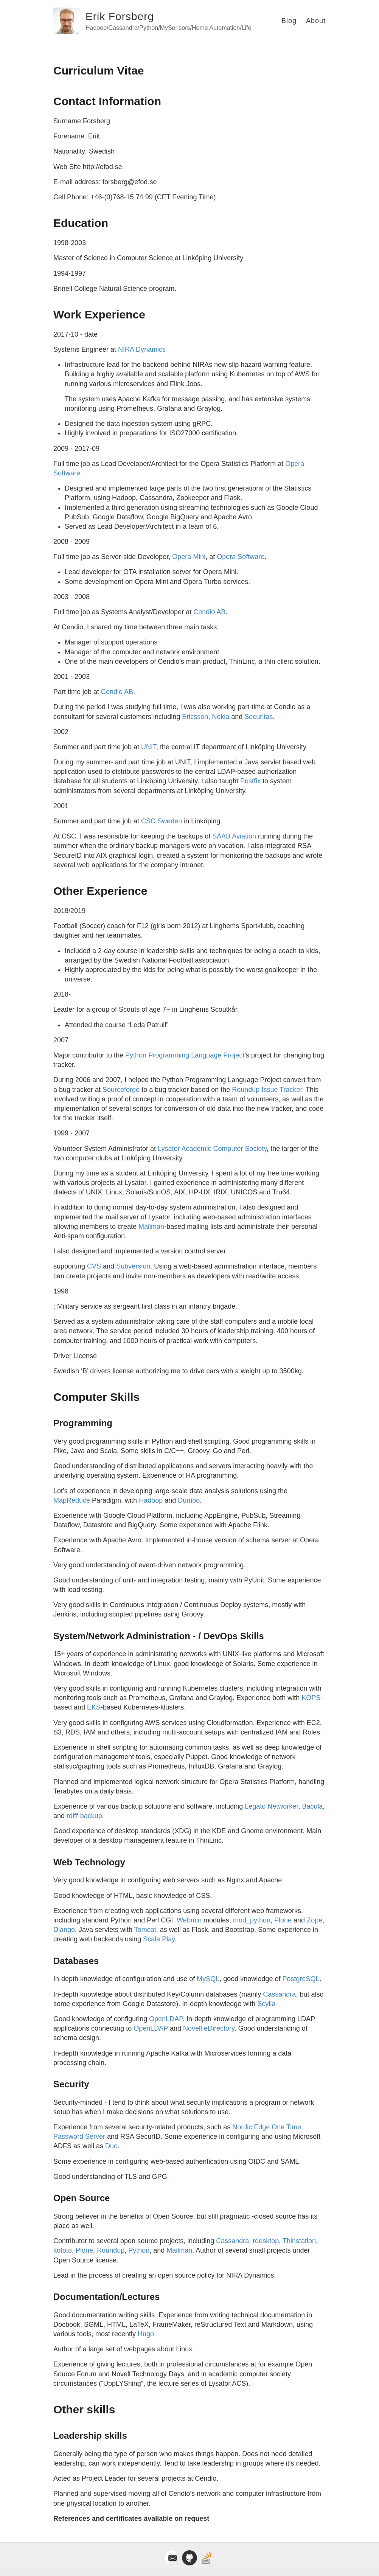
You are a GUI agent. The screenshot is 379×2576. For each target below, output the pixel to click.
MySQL (208, 1979)
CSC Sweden (161, 821)
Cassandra (279, 1994)
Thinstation (299, 2241)
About (316, 21)
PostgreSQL (300, 1979)
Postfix (250, 781)
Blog (289, 21)
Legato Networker (271, 1806)
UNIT (148, 747)
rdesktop (266, 2241)
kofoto (62, 2250)
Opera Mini (188, 557)
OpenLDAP (166, 2019)
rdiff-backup (84, 1816)
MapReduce (71, 1500)
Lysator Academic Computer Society (212, 1148)
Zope (314, 1920)
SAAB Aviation (234, 836)
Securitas (258, 716)
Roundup (110, 2250)
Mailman (151, 1226)
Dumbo (189, 1500)
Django (64, 1929)
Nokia (220, 716)
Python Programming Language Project (184, 1055)
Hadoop (151, 1500)
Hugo (146, 2334)
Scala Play (159, 1939)
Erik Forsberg (119, 16)
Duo (111, 2146)
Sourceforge (121, 1089)
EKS (94, 1707)
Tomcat (145, 1929)
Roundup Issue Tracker (267, 1089)
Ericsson (195, 716)
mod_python (251, 1920)
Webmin (189, 1920)
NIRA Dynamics (142, 349)
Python (138, 2250)
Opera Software (240, 557)
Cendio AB (209, 612)
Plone (283, 1920)
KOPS (310, 1698)
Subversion (133, 1266)
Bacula (312, 1806)
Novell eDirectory (209, 2028)
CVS (94, 1266)
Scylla (266, 2004)
